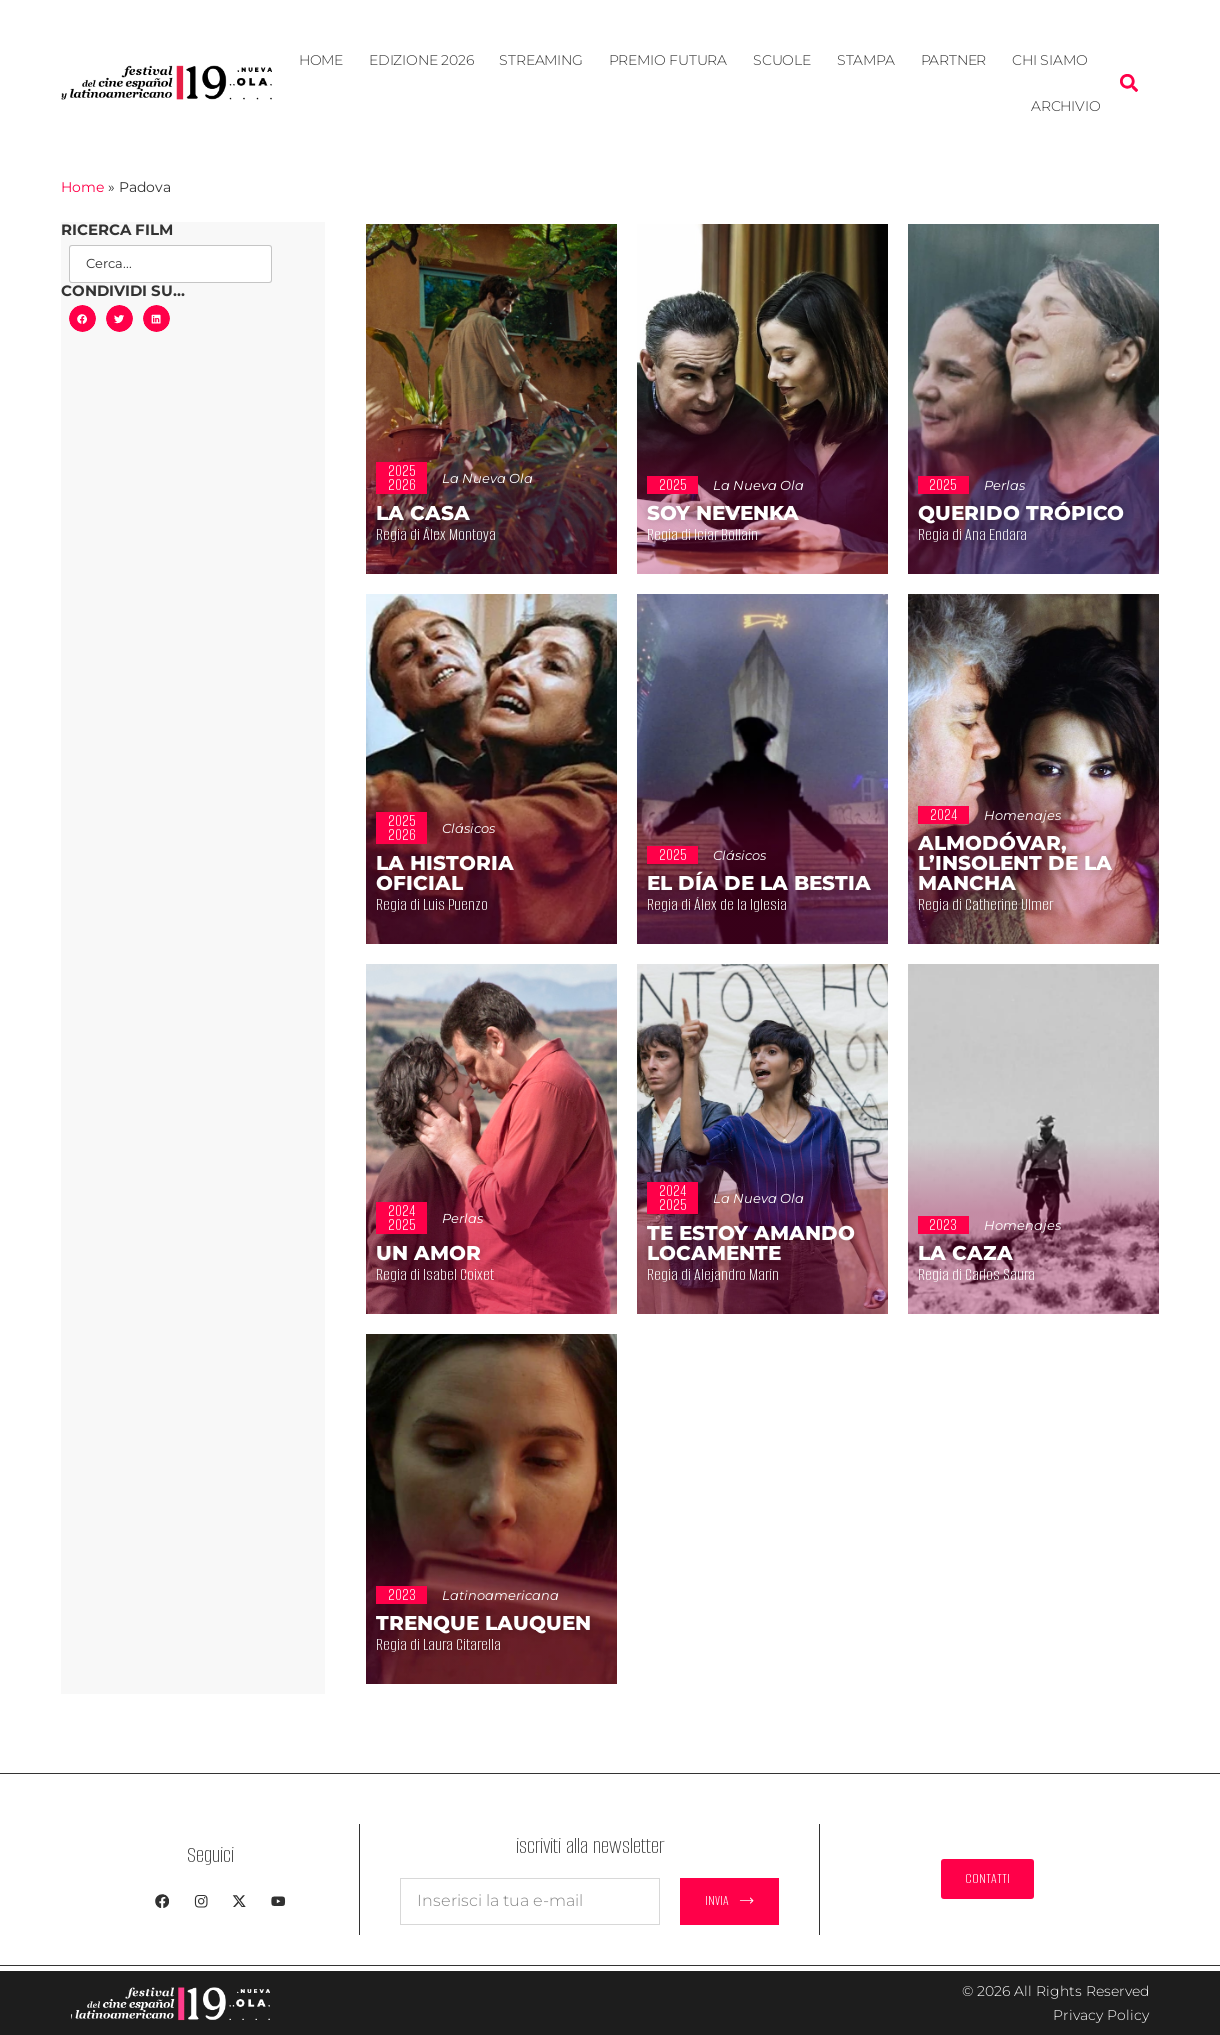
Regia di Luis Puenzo (461, 905)
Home (321, 60)
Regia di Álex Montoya (466, 535)
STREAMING (540, 60)
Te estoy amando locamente (751, 1243)
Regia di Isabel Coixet (463, 1275)
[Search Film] (170, 264)
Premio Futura (668, 60)
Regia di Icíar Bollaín (730, 535)
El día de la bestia (759, 883)
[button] (1128, 82)
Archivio (1065, 106)
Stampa (866, 60)
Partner (954, 60)
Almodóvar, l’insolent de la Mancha (1015, 863)
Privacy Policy (1101, 2015)
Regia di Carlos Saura (1006, 1275)
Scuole (782, 60)
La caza (965, 1253)
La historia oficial (445, 873)
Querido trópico (1021, 513)
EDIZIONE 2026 (421, 60)
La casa (423, 513)
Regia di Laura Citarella (470, 1645)
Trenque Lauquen (483, 1623)
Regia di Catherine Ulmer (1019, 905)
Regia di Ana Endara (1000, 535)
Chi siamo (1049, 60)
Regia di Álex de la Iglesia (750, 905)
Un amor (428, 1253)
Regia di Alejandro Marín (745, 1275)
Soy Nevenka (723, 513)
